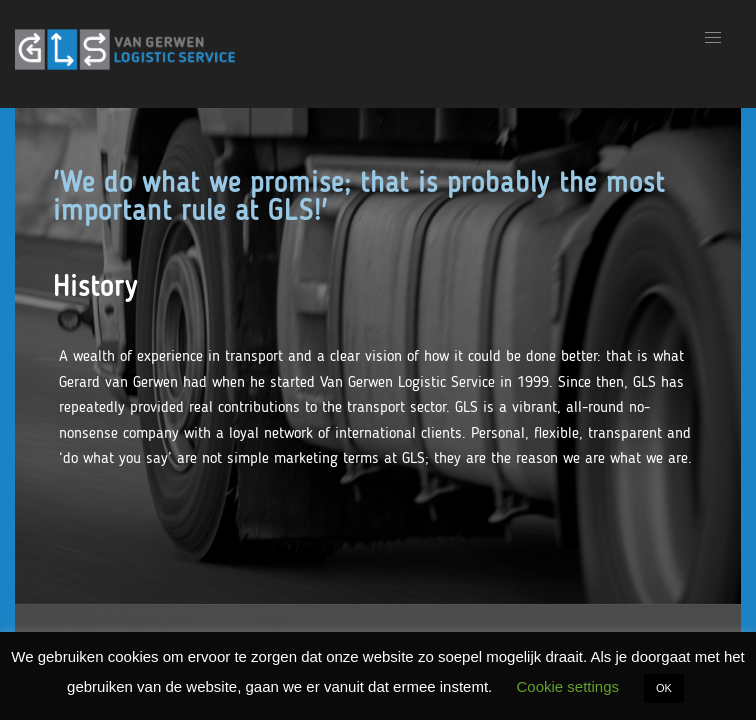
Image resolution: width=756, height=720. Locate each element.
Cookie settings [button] (567, 686)
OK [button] (664, 688)
